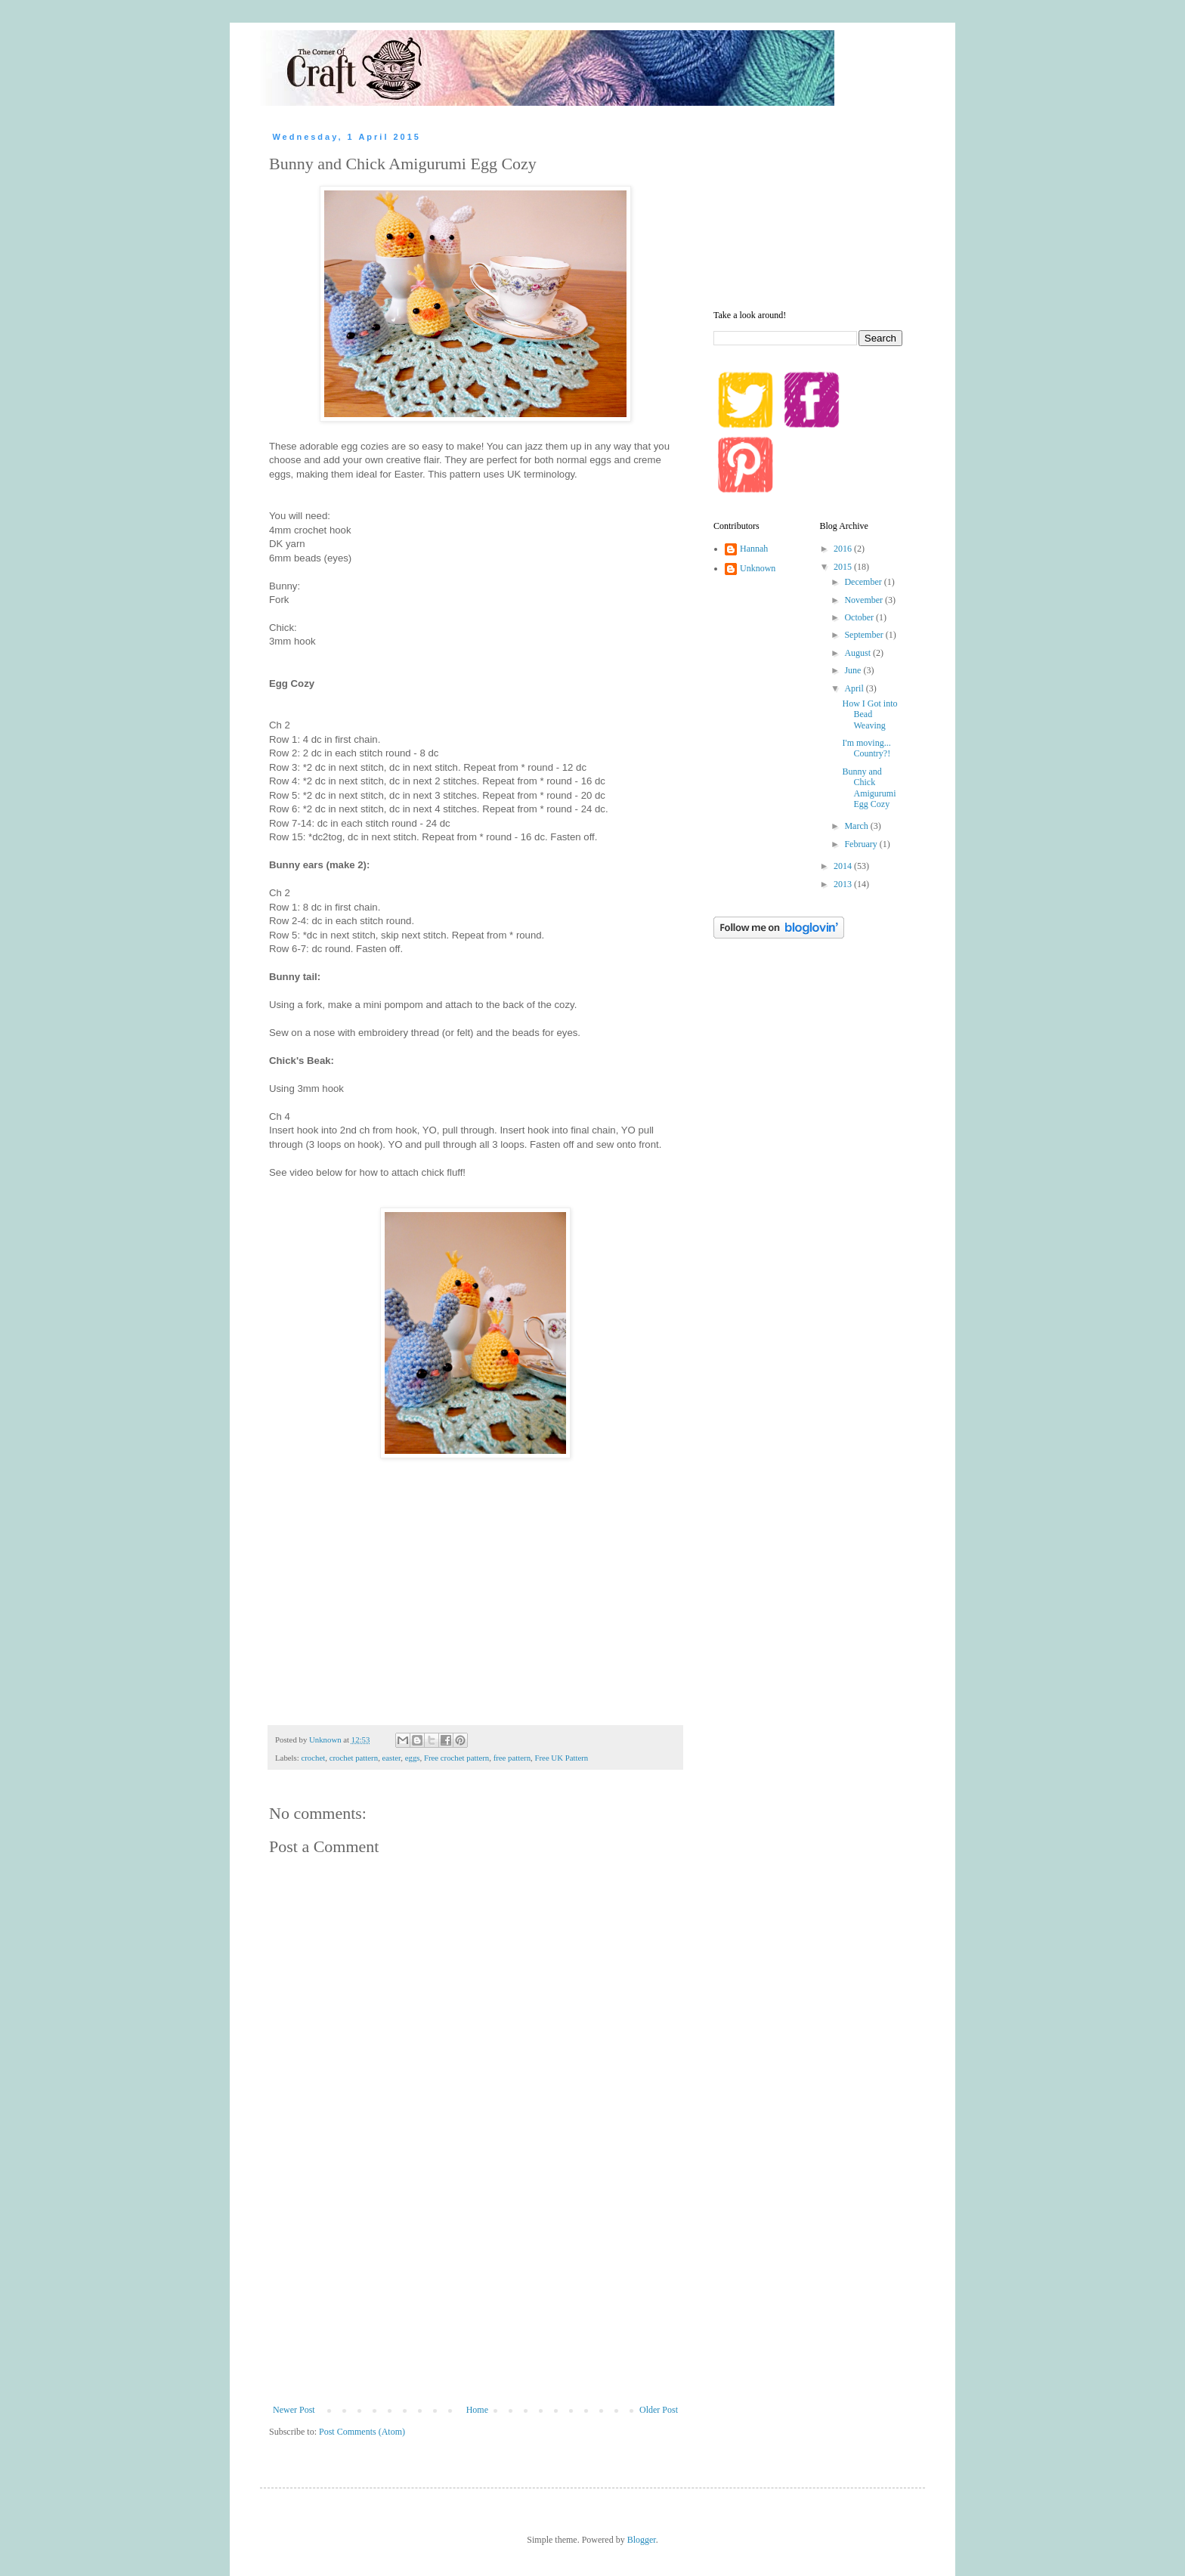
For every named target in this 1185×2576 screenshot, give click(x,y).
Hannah (754, 548)
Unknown (757, 568)
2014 (844, 866)
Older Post (658, 2409)
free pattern (512, 1757)
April (854, 688)
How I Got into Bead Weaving (869, 714)
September (864, 634)
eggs (412, 1757)
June (853, 670)
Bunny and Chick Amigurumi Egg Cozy (869, 787)
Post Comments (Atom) (362, 2431)
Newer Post (294, 2409)
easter (391, 1757)
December (863, 582)
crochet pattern (354, 1757)
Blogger (641, 2539)
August (858, 653)
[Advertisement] (475, 2291)
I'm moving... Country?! (866, 748)
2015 (844, 566)
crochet (313, 1757)
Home (477, 2409)
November (864, 600)
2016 (844, 548)
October (860, 617)
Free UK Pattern (561, 1757)
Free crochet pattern (456, 1757)
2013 (844, 884)
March (857, 826)
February (861, 844)
